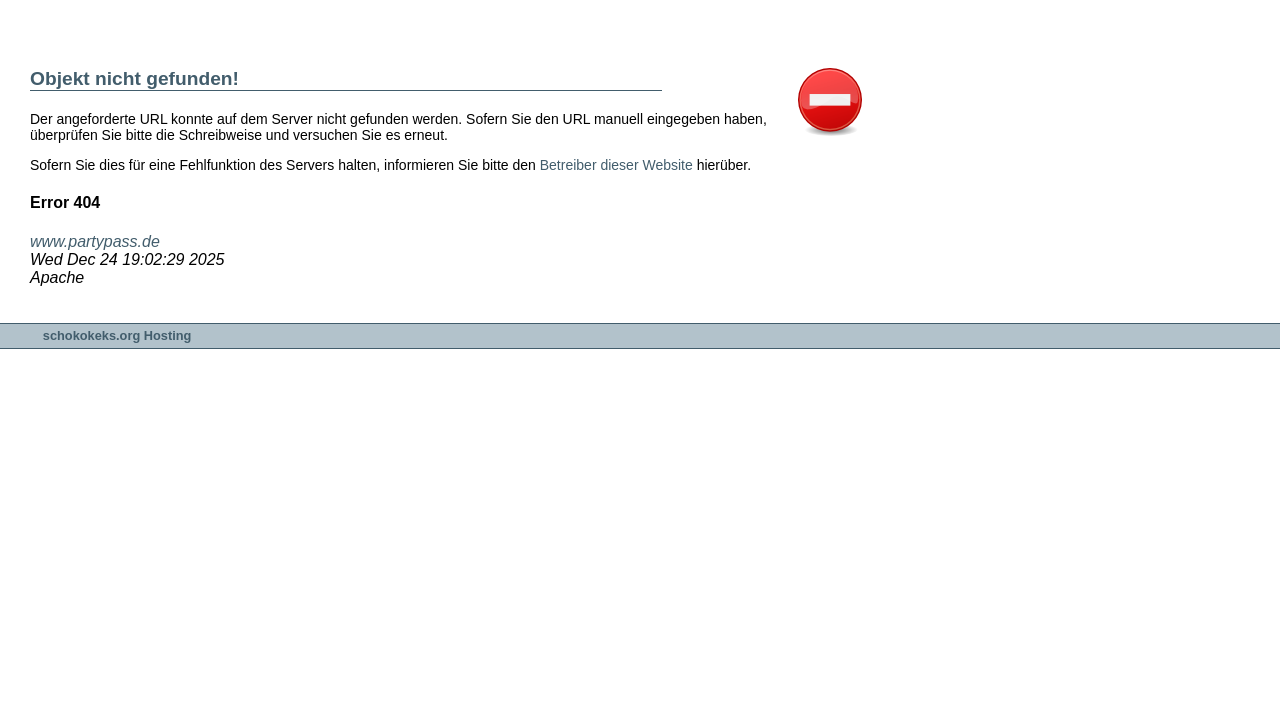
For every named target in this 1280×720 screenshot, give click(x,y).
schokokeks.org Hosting (117, 335)
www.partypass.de (95, 241)
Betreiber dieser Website (616, 165)
